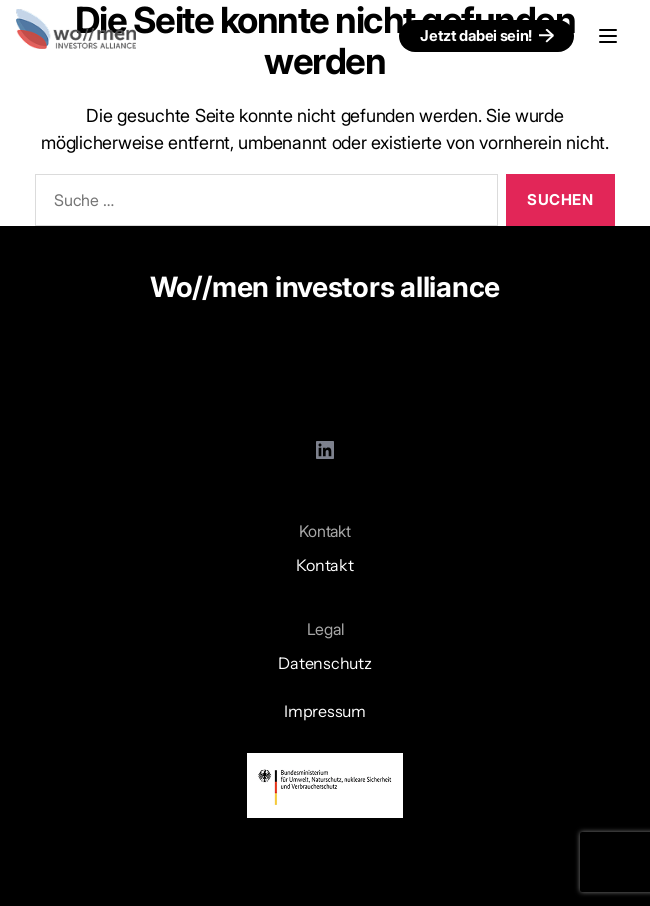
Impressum (325, 711)
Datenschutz (324, 663)
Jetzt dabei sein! (476, 35)
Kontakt (324, 565)
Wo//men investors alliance (325, 287)
